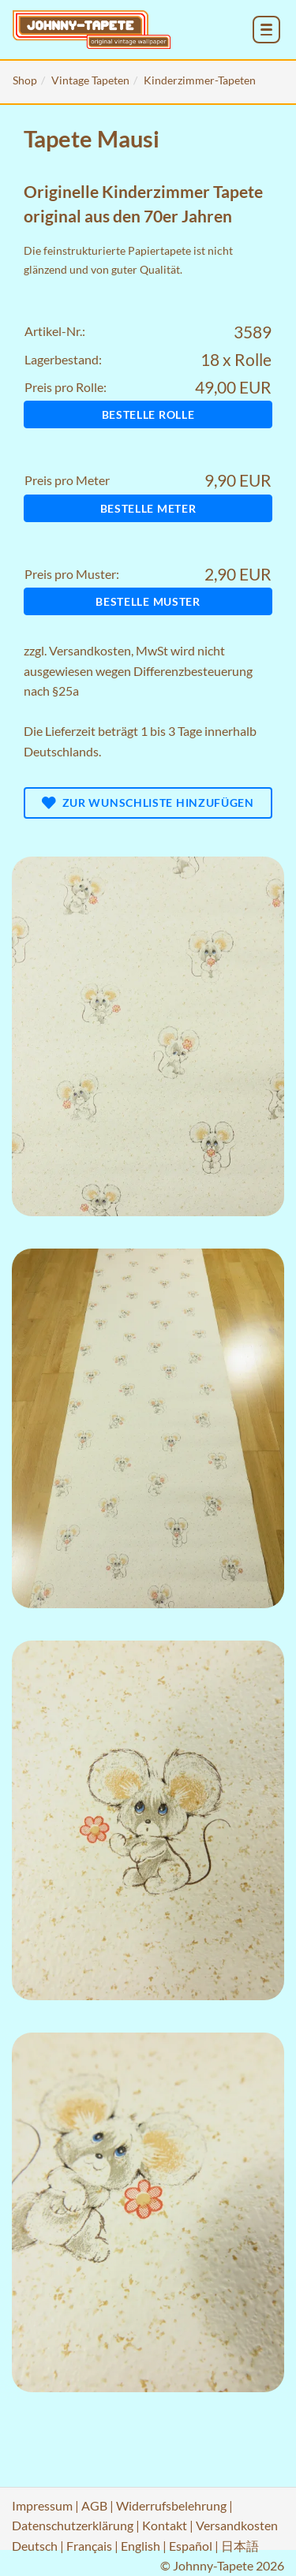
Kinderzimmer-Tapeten (200, 80)
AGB (94, 2505)
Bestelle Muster (148, 601)
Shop (25, 80)
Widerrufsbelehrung (171, 2505)
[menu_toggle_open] (266, 29)
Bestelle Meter (148, 508)
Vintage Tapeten (90, 80)
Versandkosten (90, 650)
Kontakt (164, 2525)
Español (190, 2545)
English (140, 2545)
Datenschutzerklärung (72, 2525)
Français (89, 2545)
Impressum (42, 2505)
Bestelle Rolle (148, 414)
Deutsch (35, 2545)
